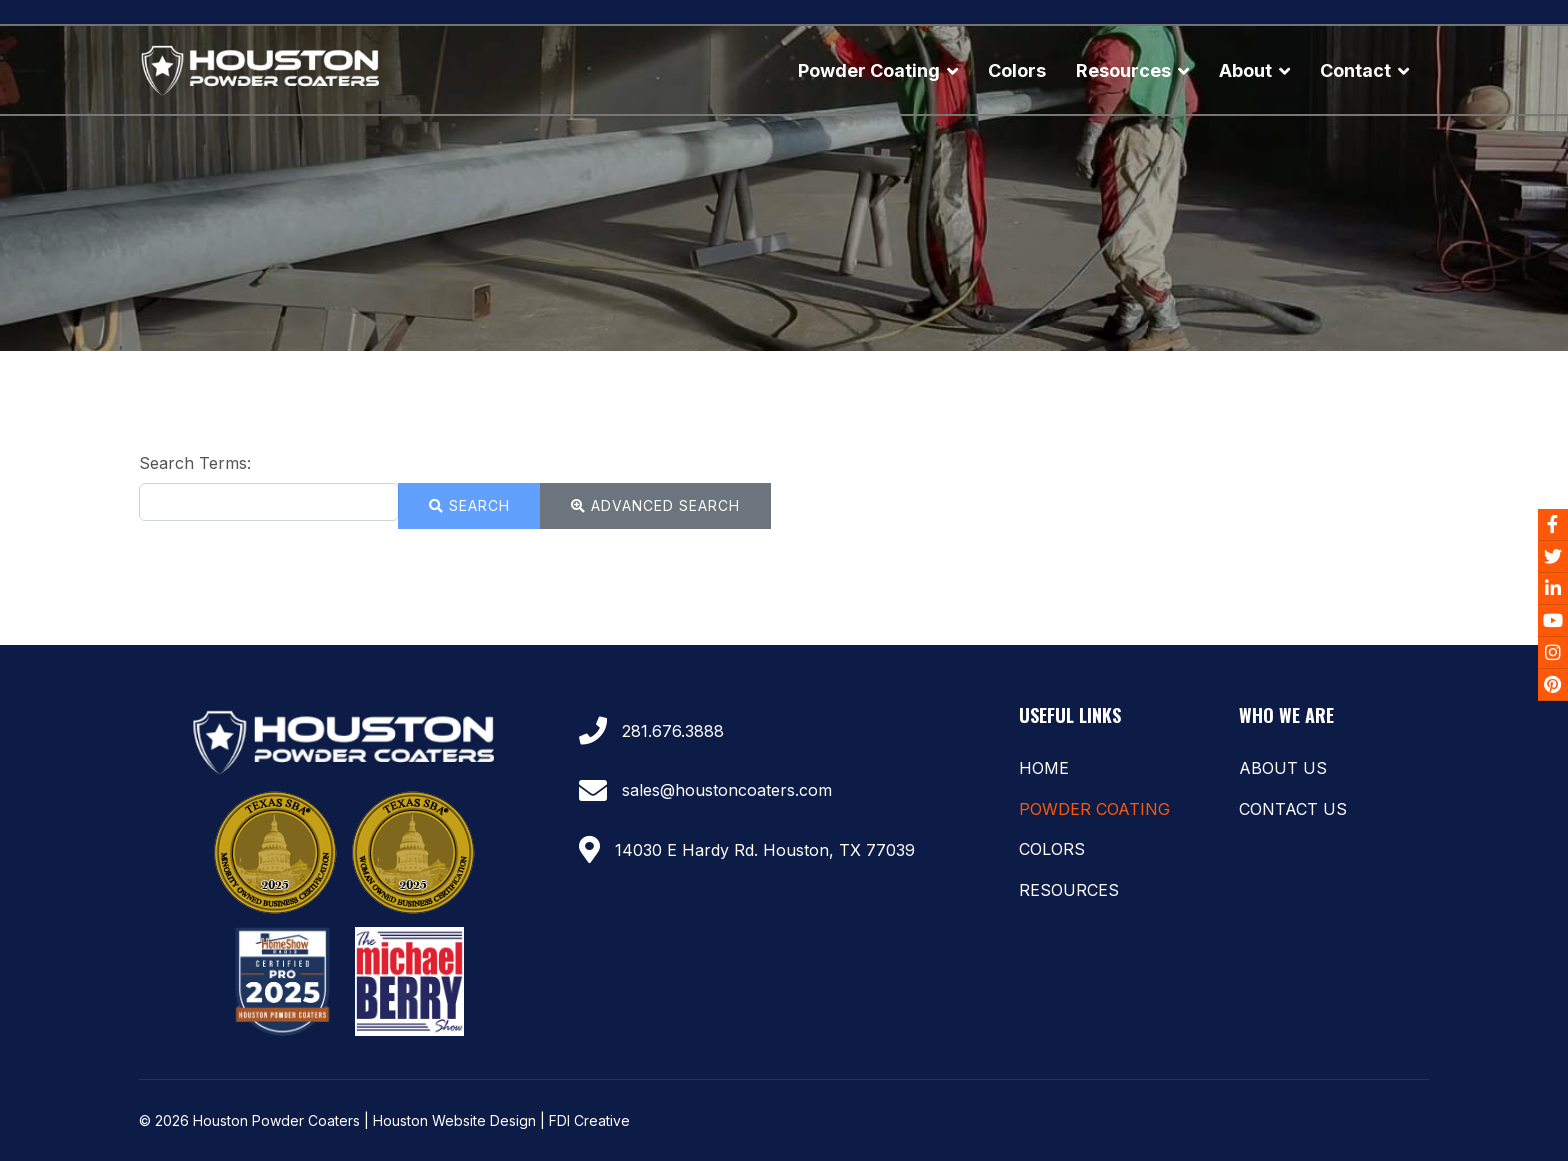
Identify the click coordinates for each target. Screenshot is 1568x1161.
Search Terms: (195, 463)
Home (1044, 768)
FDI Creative (589, 1120)
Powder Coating (869, 70)
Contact (1355, 70)
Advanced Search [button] (655, 505)
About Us (1283, 768)
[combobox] (269, 502)
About (1245, 70)
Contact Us (1293, 809)
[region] (784, 187)
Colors (1017, 70)
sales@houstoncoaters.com (727, 790)
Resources (1123, 70)
